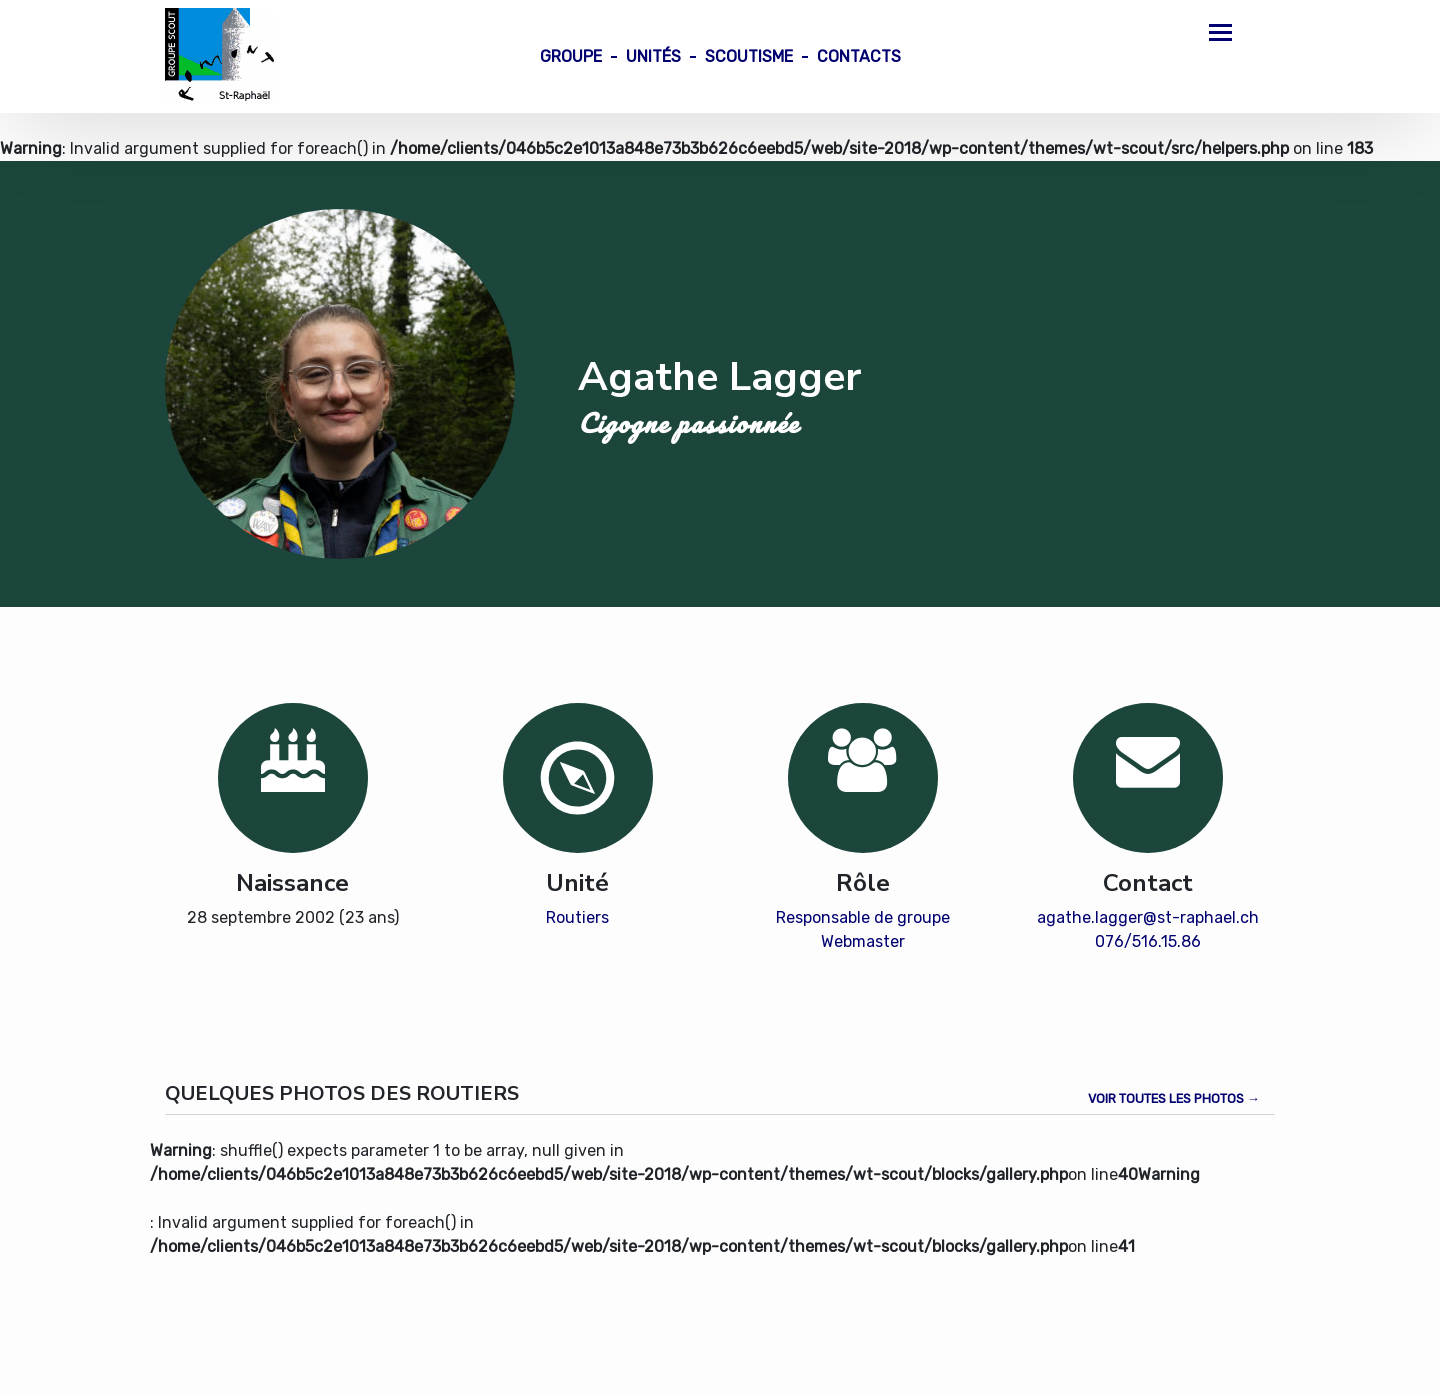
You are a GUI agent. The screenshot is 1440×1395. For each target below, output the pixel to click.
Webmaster (863, 941)
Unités (653, 56)
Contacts (859, 56)
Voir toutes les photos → (1174, 1098)
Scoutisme (749, 56)
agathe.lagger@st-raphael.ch (1148, 917)
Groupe (571, 56)
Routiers (577, 917)
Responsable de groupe (863, 917)
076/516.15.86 (1148, 941)
